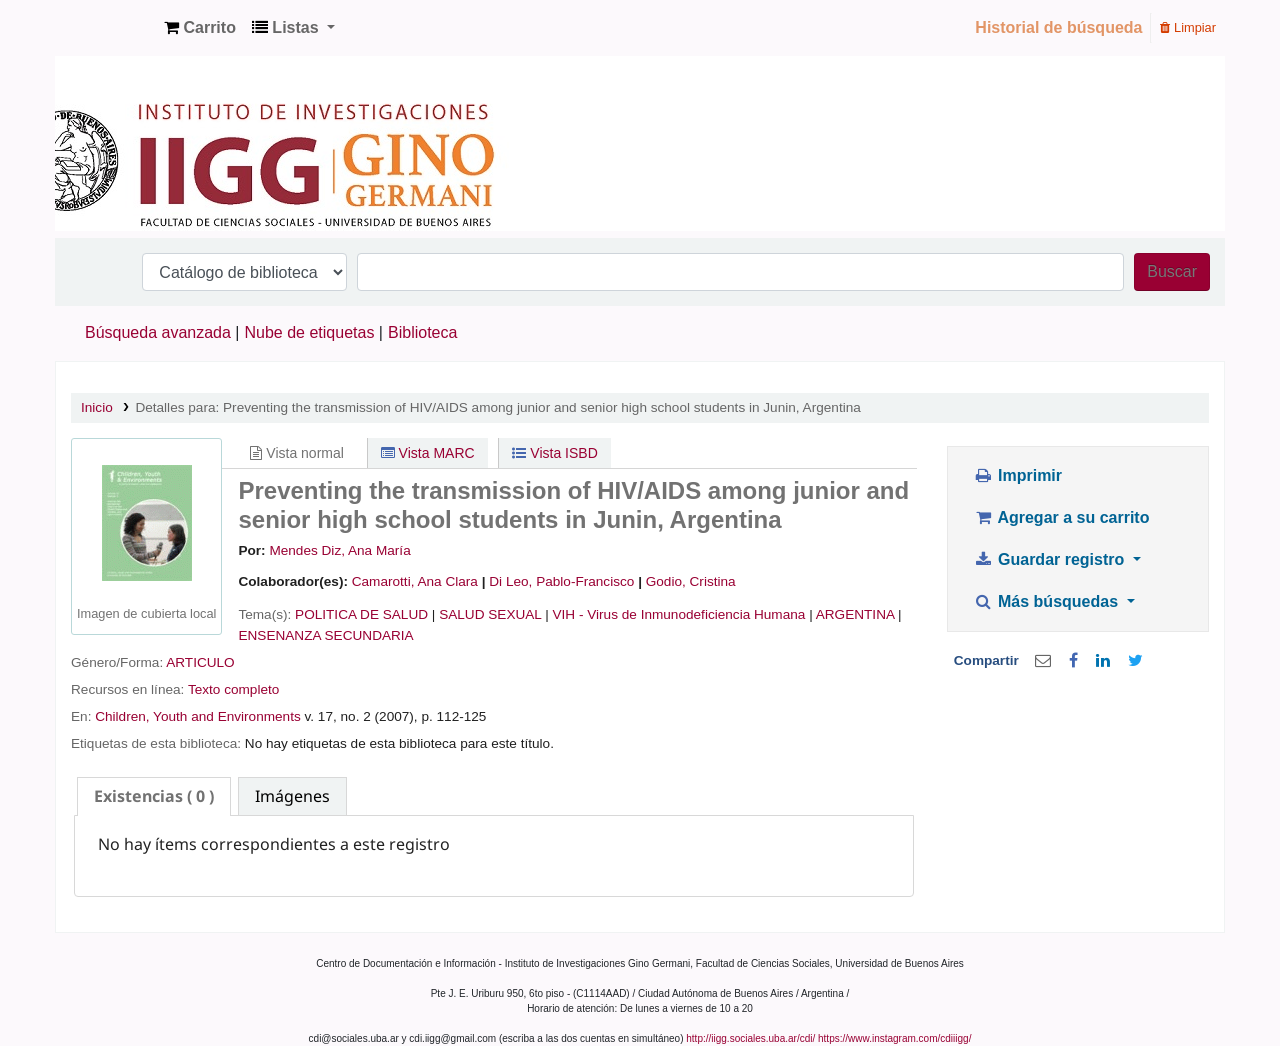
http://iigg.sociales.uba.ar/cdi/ (750, 1038)
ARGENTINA (855, 614)
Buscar (1172, 271)
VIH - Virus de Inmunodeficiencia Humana (679, 614)
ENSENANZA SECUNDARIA (325, 635)
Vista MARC (428, 453)
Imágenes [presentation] (292, 796)
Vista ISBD (554, 453)
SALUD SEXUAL (490, 614)
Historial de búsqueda (1058, 27)
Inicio (97, 407)
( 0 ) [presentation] (154, 796)
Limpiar (1188, 27)
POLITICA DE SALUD (361, 614)
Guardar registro (1051, 559)
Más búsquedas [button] (1047, 601)
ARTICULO (200, 662)
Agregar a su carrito (1061, 517)
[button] (200, 28)
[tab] (154, 796)
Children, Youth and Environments (198, 716)
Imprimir (1017, 475)
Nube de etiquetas (310, 332)
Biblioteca (422, 332)
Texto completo (233, 689)
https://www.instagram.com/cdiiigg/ (894, 1038)
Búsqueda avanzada (158, 332)
